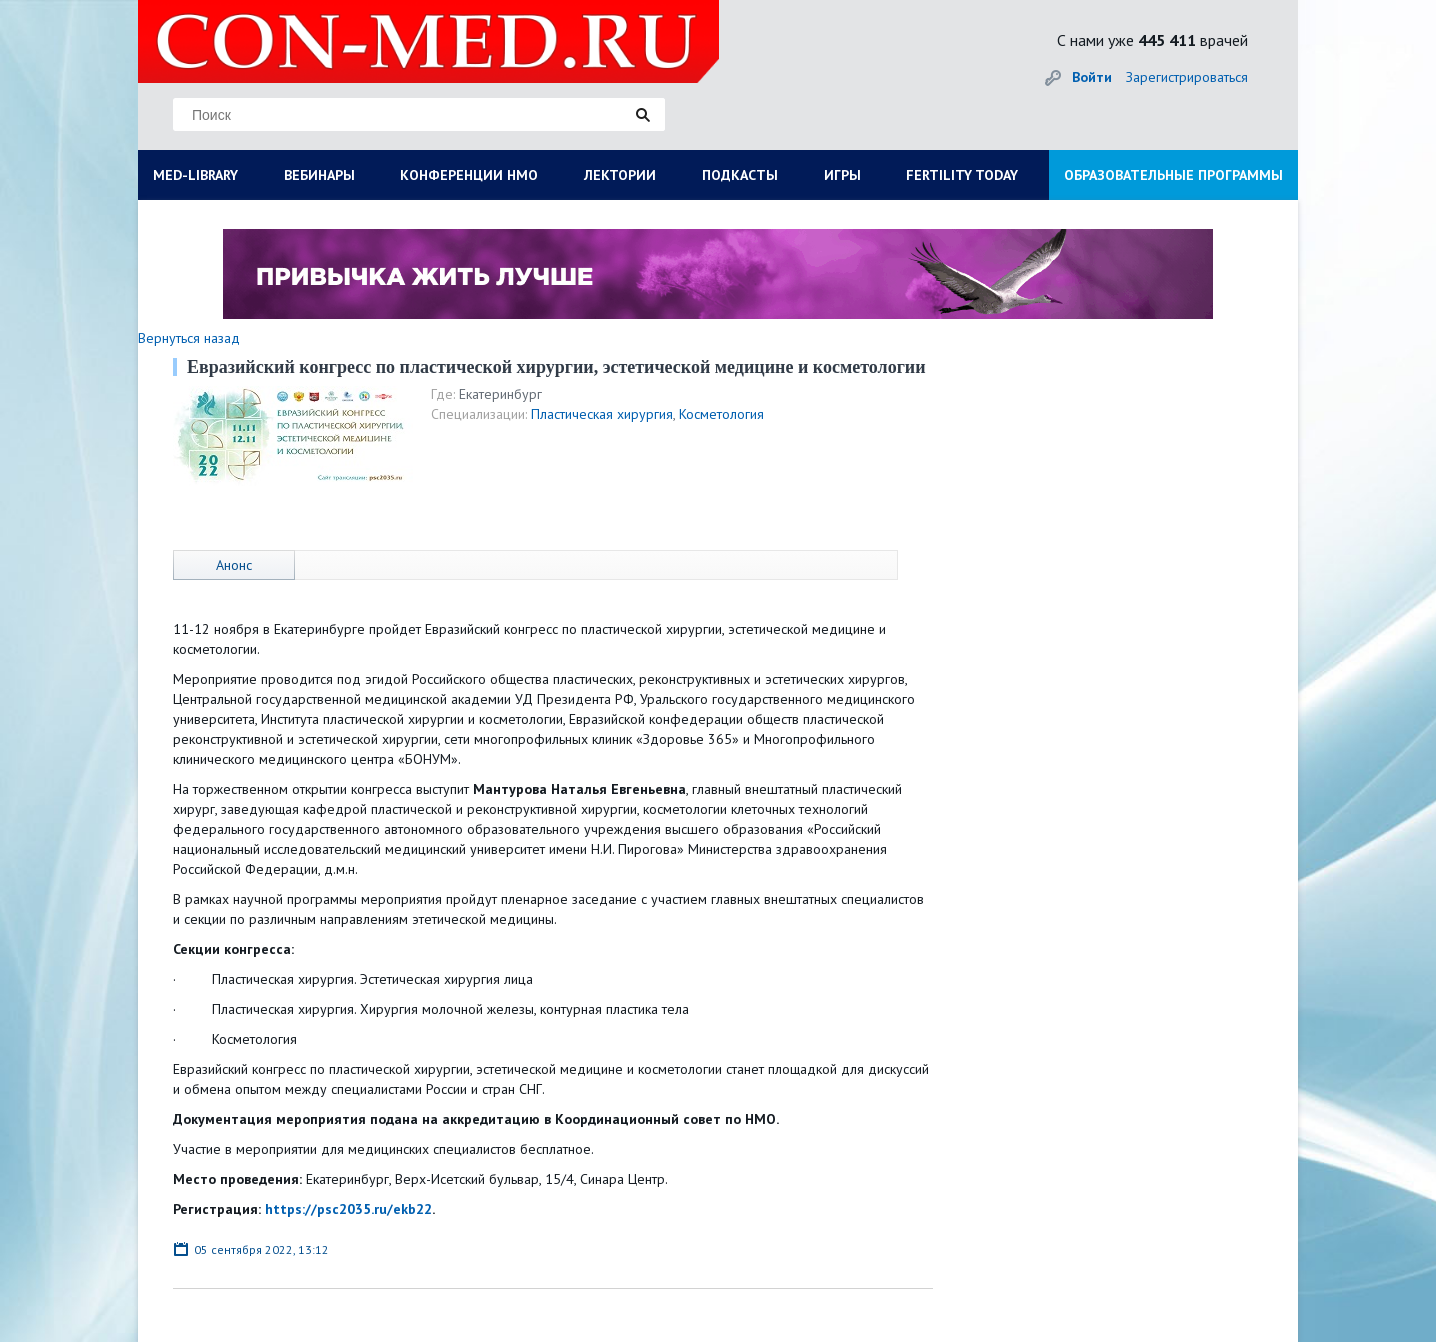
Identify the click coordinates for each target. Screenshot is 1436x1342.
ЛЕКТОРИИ (620, 175)
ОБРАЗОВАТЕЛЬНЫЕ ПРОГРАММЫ (1173, 175)
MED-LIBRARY (195, 175)
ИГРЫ (842, 175)
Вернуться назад (189, 338)
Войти (1092, 77)
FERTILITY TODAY (962, 175)
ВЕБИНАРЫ (319, 175)
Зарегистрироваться (1187, 77)
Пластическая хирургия (602, 414)
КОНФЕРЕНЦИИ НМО (469, 175)
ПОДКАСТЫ (740, 175)
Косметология (721, 414)
